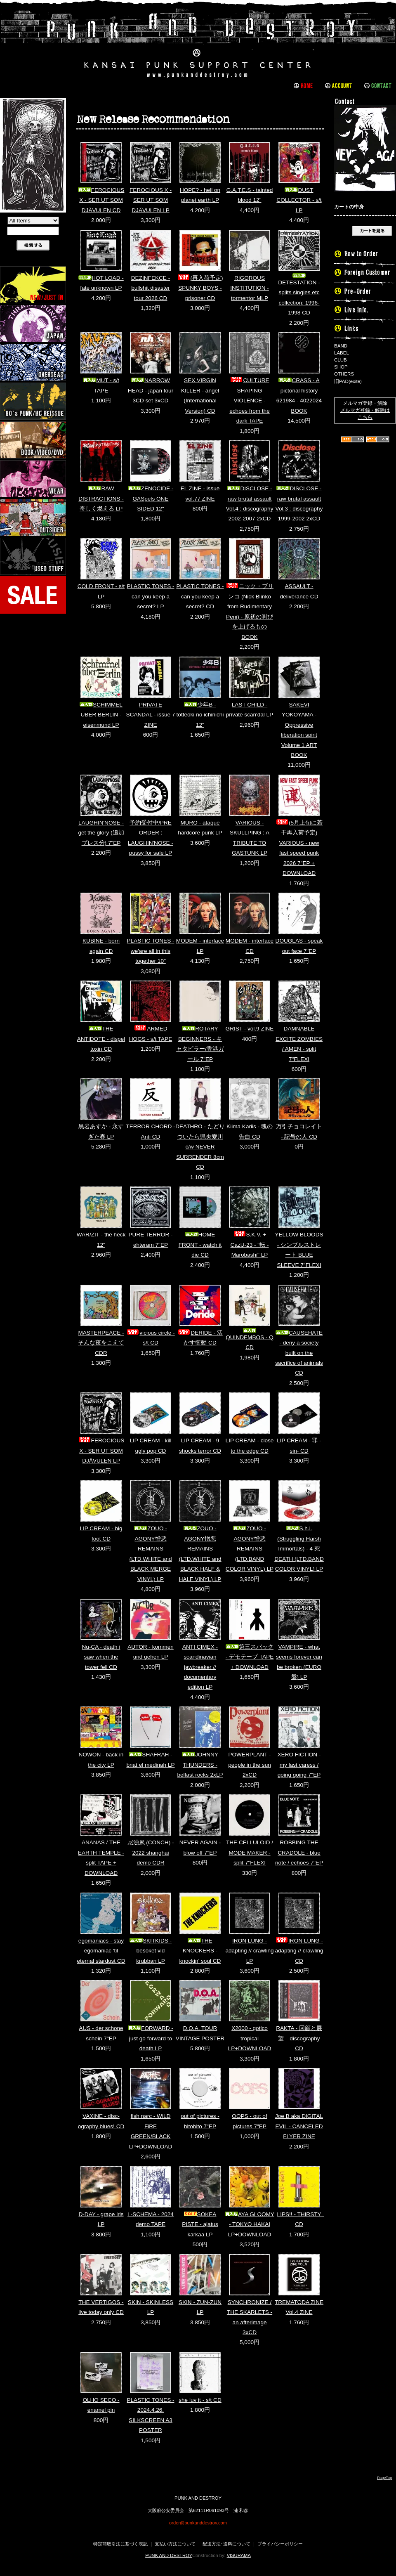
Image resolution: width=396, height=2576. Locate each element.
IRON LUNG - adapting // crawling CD (299, 1951)
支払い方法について (175, 2543)
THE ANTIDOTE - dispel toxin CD (101, 1039)
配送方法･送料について (226, 2543)
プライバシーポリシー (280, 2543)
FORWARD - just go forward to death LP (150, 2038)
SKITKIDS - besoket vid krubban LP (151, 1951)
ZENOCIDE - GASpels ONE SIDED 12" (151, 498)
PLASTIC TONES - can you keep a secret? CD (200, 596)
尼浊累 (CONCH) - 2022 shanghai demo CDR (150, 1852)
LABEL (341, 352)
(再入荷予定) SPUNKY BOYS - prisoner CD (200, 288)
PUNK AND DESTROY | (198, 43)
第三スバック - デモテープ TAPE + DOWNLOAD (250, 1657)
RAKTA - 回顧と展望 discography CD (299, 2038)
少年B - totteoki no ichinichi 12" (200, 715)
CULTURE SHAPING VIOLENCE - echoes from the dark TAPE (249, 400)
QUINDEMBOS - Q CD (249, 1339)
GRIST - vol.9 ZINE (250, 1029)
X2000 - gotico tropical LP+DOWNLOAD (249, 2038)
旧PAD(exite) (348, 381)
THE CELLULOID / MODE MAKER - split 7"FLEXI (249, 1852)
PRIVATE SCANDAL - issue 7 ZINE (150, 715)
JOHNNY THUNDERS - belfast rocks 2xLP (200, 1764)
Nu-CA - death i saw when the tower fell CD (101, 1657)
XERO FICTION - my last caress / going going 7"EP (299, 1764)
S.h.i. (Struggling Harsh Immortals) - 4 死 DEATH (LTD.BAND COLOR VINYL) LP (299, 1548)
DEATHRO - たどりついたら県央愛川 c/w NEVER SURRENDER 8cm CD (200, 1146)
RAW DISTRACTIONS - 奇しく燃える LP (101, 498)
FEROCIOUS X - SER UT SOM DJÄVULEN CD (101, 200)
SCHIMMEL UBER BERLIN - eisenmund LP (101, 715)
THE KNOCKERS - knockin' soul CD (200, 1951)
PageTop (384, 2478)
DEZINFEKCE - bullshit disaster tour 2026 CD (150, 288)
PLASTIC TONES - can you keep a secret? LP (150, 596)
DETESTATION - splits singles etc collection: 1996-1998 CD (299, 294)
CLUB (340, 359)
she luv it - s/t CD (200, 2400)
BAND (340, 345)
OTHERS (344, 373)
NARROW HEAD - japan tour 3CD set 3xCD (150, 390)
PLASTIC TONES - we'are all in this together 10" (150, 951)
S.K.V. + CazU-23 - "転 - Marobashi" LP (250, 1244)
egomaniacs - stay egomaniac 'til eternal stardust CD (101, 1951)
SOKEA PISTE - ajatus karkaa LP (200, 2224)
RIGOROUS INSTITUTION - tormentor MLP (249, 288)
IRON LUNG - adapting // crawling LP (249, 1951)
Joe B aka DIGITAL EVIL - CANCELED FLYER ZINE (299, 2126)
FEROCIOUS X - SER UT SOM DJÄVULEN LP (151, 200)
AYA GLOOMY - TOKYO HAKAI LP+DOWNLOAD (249, 2224)
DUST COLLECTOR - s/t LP (298, 200)
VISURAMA (239, 2555)
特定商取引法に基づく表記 (120, 2543)
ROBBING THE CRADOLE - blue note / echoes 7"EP (299, 1852)
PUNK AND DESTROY (168, 2555)
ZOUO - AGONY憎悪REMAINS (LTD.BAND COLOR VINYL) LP (249, 1548)
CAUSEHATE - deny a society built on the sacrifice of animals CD (299, 1353)
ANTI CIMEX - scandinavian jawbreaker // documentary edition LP (200, 1667)
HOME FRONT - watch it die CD (200, 1244)
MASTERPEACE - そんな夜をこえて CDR (101, 1343)
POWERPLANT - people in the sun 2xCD (249, 1764)
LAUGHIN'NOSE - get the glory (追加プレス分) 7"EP (101, 833)
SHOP (341, 366)
